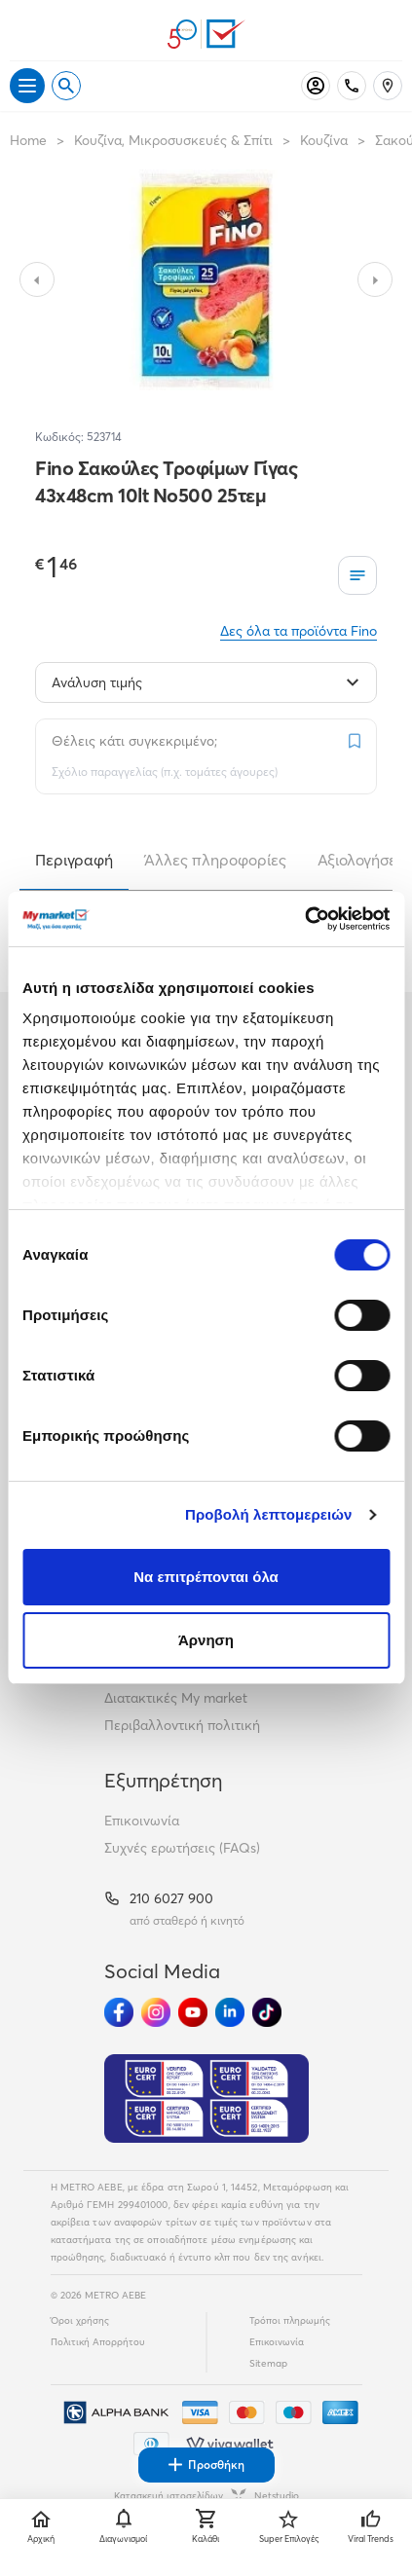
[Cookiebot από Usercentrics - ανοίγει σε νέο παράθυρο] (304, 919)
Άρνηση (206, 1640)
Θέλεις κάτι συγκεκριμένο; (134, 741)
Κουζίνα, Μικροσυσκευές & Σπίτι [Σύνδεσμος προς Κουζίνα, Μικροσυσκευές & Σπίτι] (173, 140)
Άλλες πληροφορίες (215, 859)
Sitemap (268, 2363)
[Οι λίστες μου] (357, 575)
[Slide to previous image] (37, 279)
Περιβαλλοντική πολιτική (182, 1725)
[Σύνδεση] (315, 85)
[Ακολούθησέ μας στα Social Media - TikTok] (266, 2012)
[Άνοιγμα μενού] (27, 85)
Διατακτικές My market (175, 1698)
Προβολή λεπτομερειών (269, 1514)
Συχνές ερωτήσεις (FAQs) (182, 1848)
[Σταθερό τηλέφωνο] (351, 85)
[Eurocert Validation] (206, 2099)
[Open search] (66, 85)
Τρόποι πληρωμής (289, 2320)
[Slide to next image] (375, 279)
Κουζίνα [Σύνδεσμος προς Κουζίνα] (324, 140)
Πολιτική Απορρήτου (98, 2342)
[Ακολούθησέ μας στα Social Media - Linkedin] (229, 2012)
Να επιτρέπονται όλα (206, 1576)
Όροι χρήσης (80, 2320)
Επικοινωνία (141, 1820)
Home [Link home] (28, 140)
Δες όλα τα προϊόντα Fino (298, 631)
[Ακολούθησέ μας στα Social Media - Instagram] (155, 2012)
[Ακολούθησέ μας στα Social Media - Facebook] (118, 2012)
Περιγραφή (74, 859)
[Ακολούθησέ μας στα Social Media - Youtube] (192, 2012)
